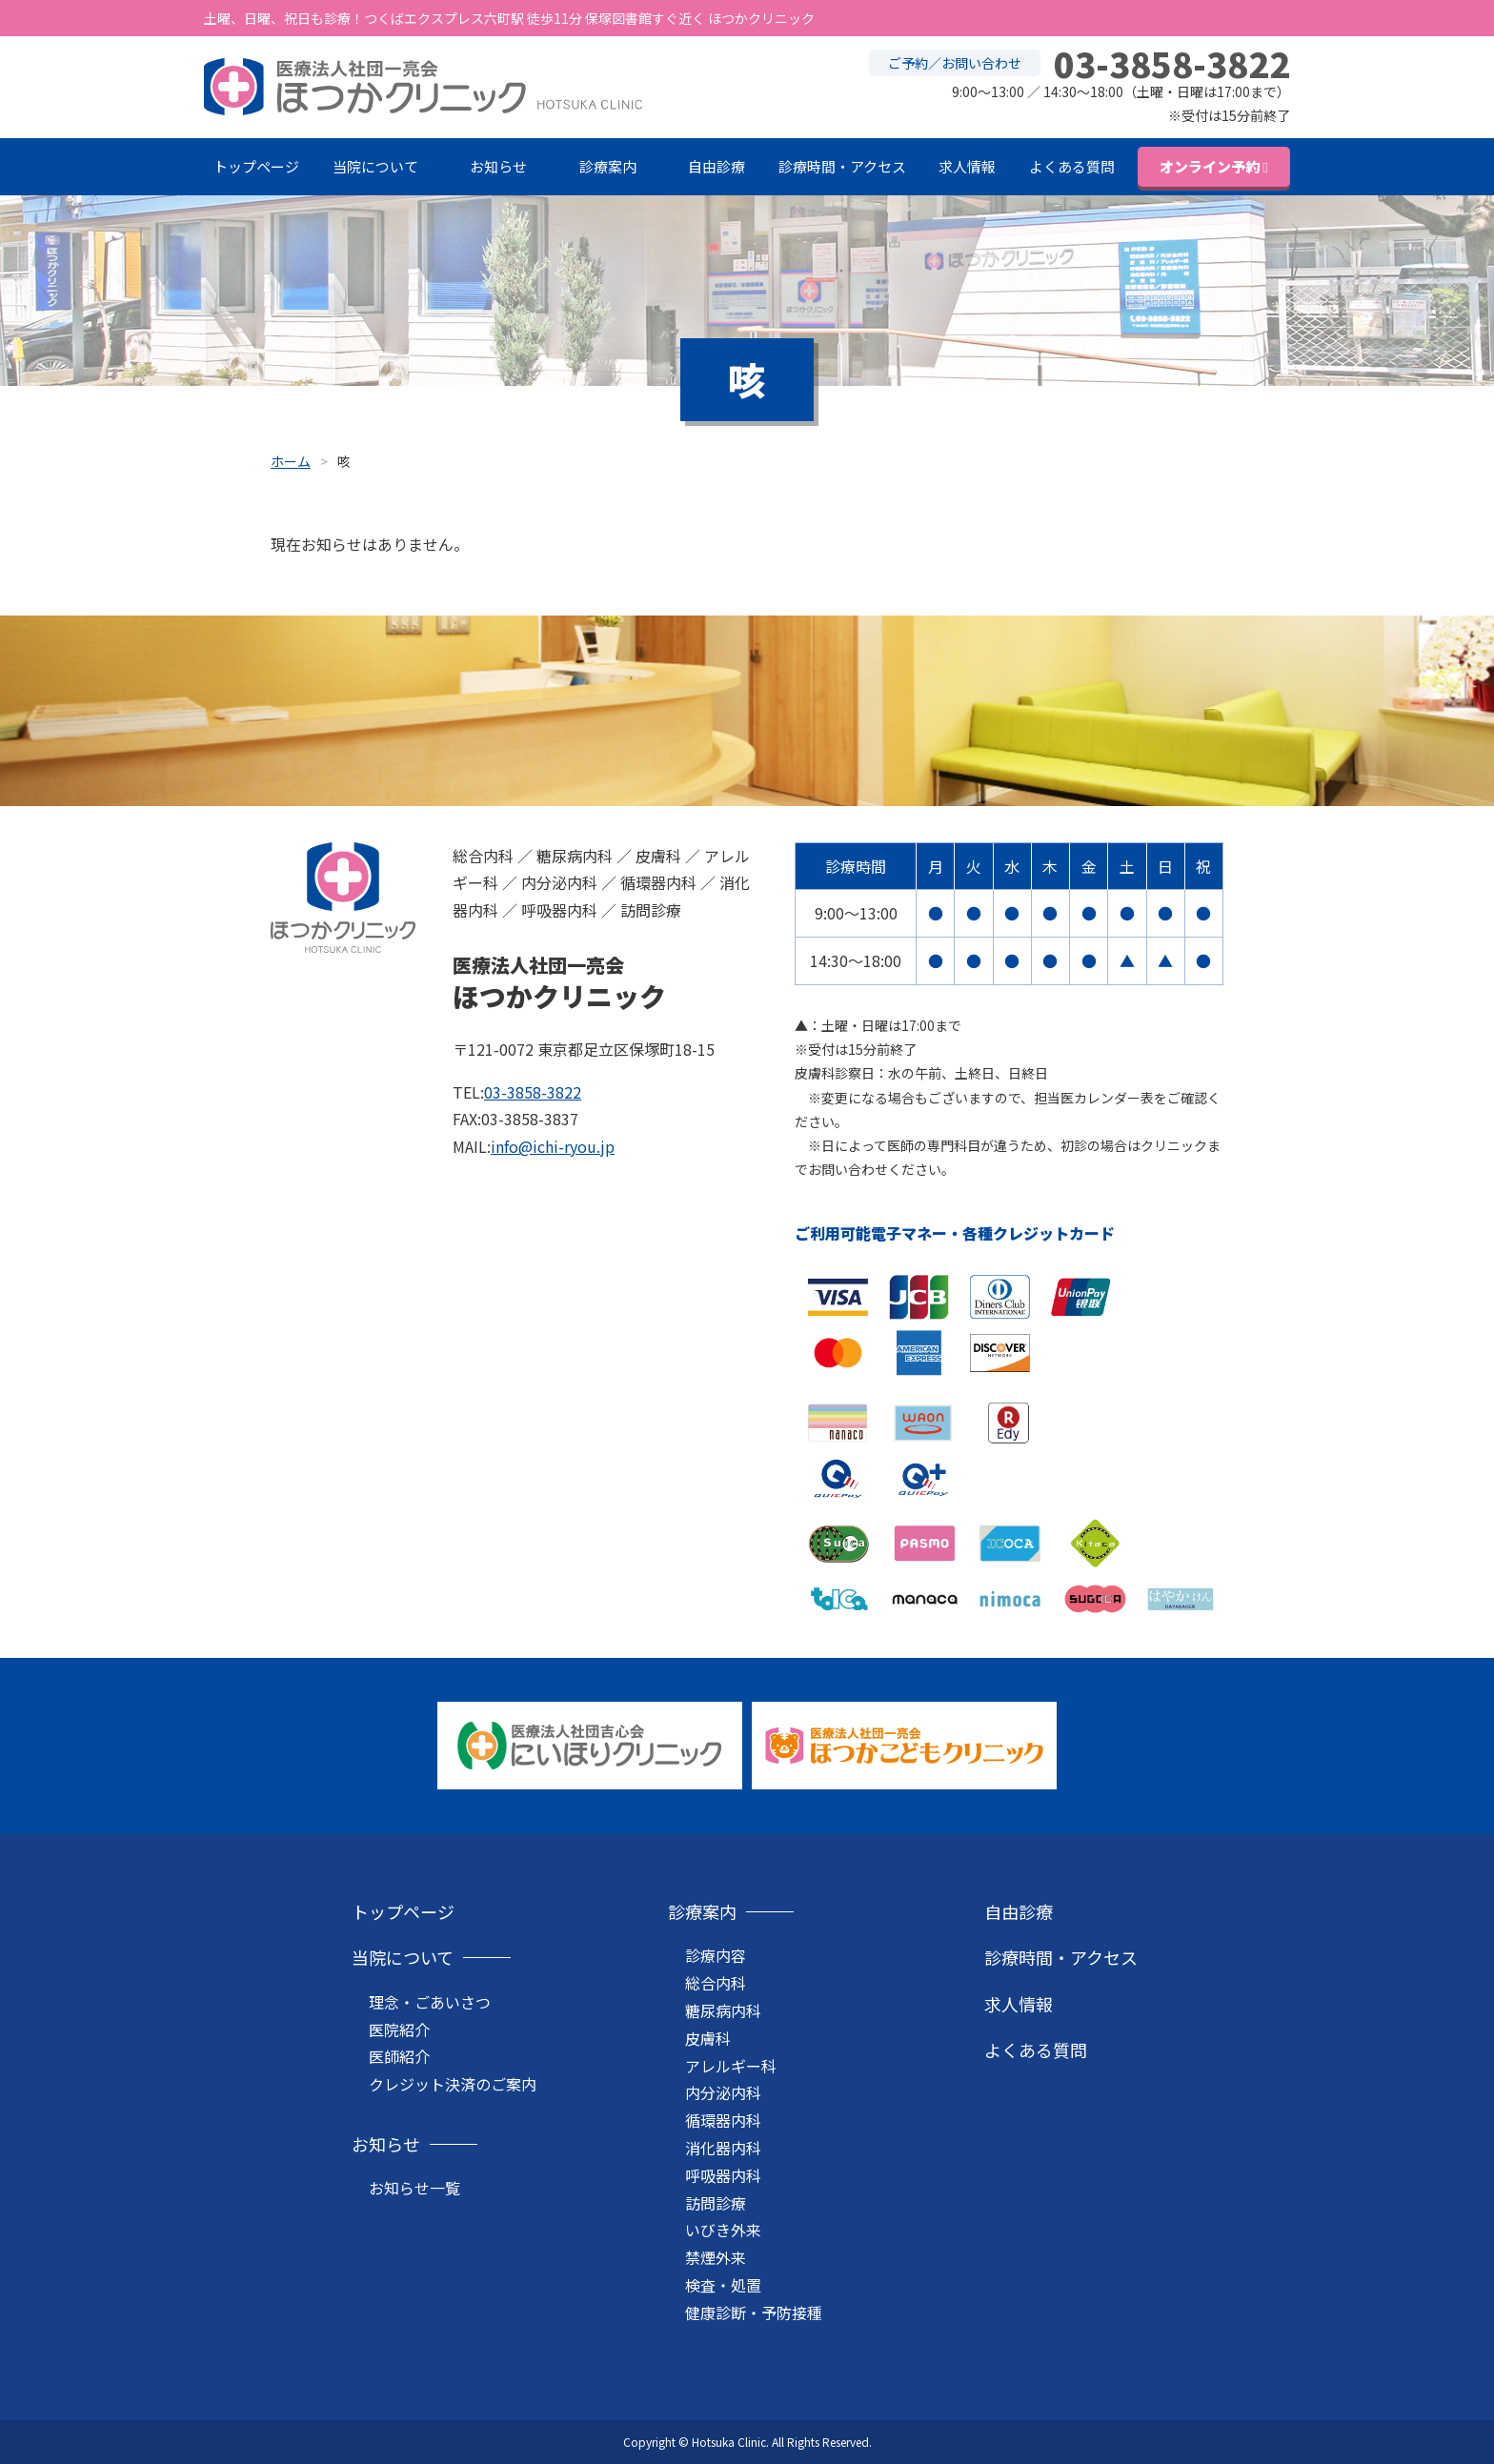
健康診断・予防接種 (753, 2312)
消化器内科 (723, 2147)
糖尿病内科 (723, 2010)
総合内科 (715, 1982)
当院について (375, 166)
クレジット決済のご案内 (452, 2083)
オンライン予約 (1210, 166)
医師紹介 (399, 2056)
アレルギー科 (731, 2065)
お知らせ (498, 166)
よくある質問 (1072, 166)
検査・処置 (723, 2284)
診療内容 (715, 1955)
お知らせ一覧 (414, 2187)
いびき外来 (723, 2229)
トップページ (256, 166)
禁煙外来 (715, 2257)
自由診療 (716, 166)
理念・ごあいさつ (430, 2001)
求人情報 (967, 166)
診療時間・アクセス (842, 166)
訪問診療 (715, 2202)
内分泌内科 (723, 2092)
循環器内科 (723, 2120)
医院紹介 (399, 2029)
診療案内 (607, 166)
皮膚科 (708, 2038)
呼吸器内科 (723, 2175)
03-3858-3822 (532, 1092)
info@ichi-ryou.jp (553, 1146)
